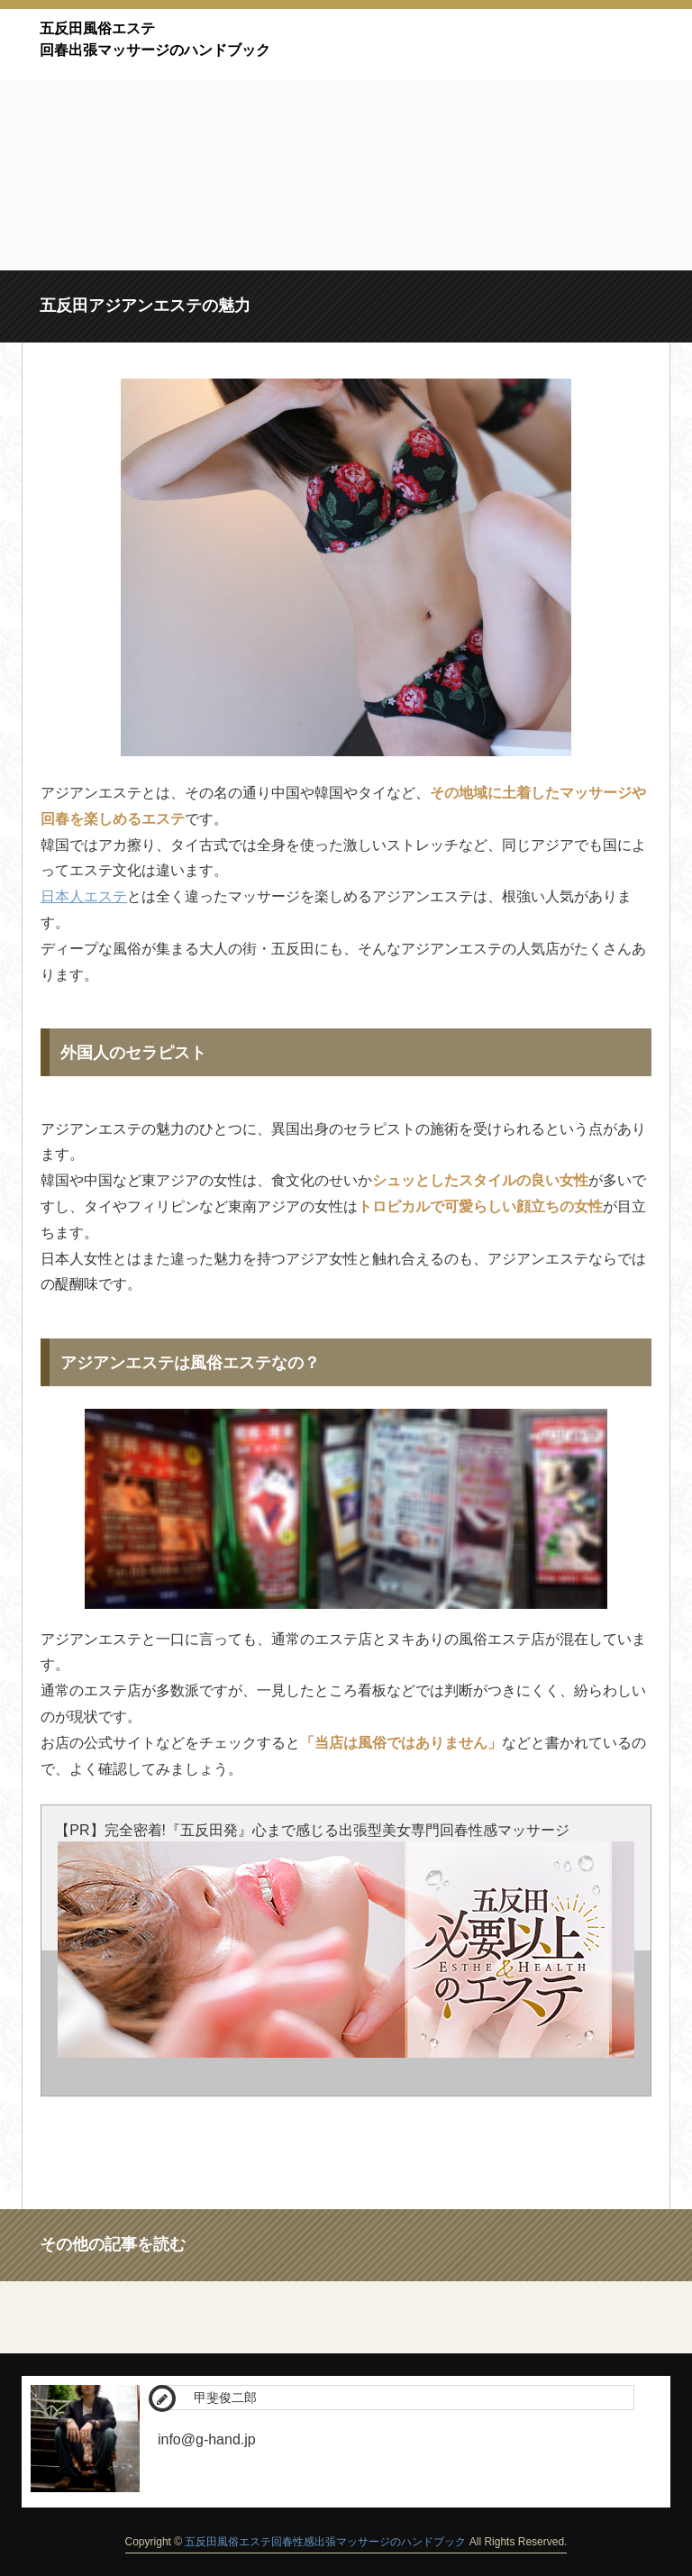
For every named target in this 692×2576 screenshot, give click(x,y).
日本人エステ (84, 896)
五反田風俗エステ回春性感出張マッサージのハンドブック (325, 2541)
